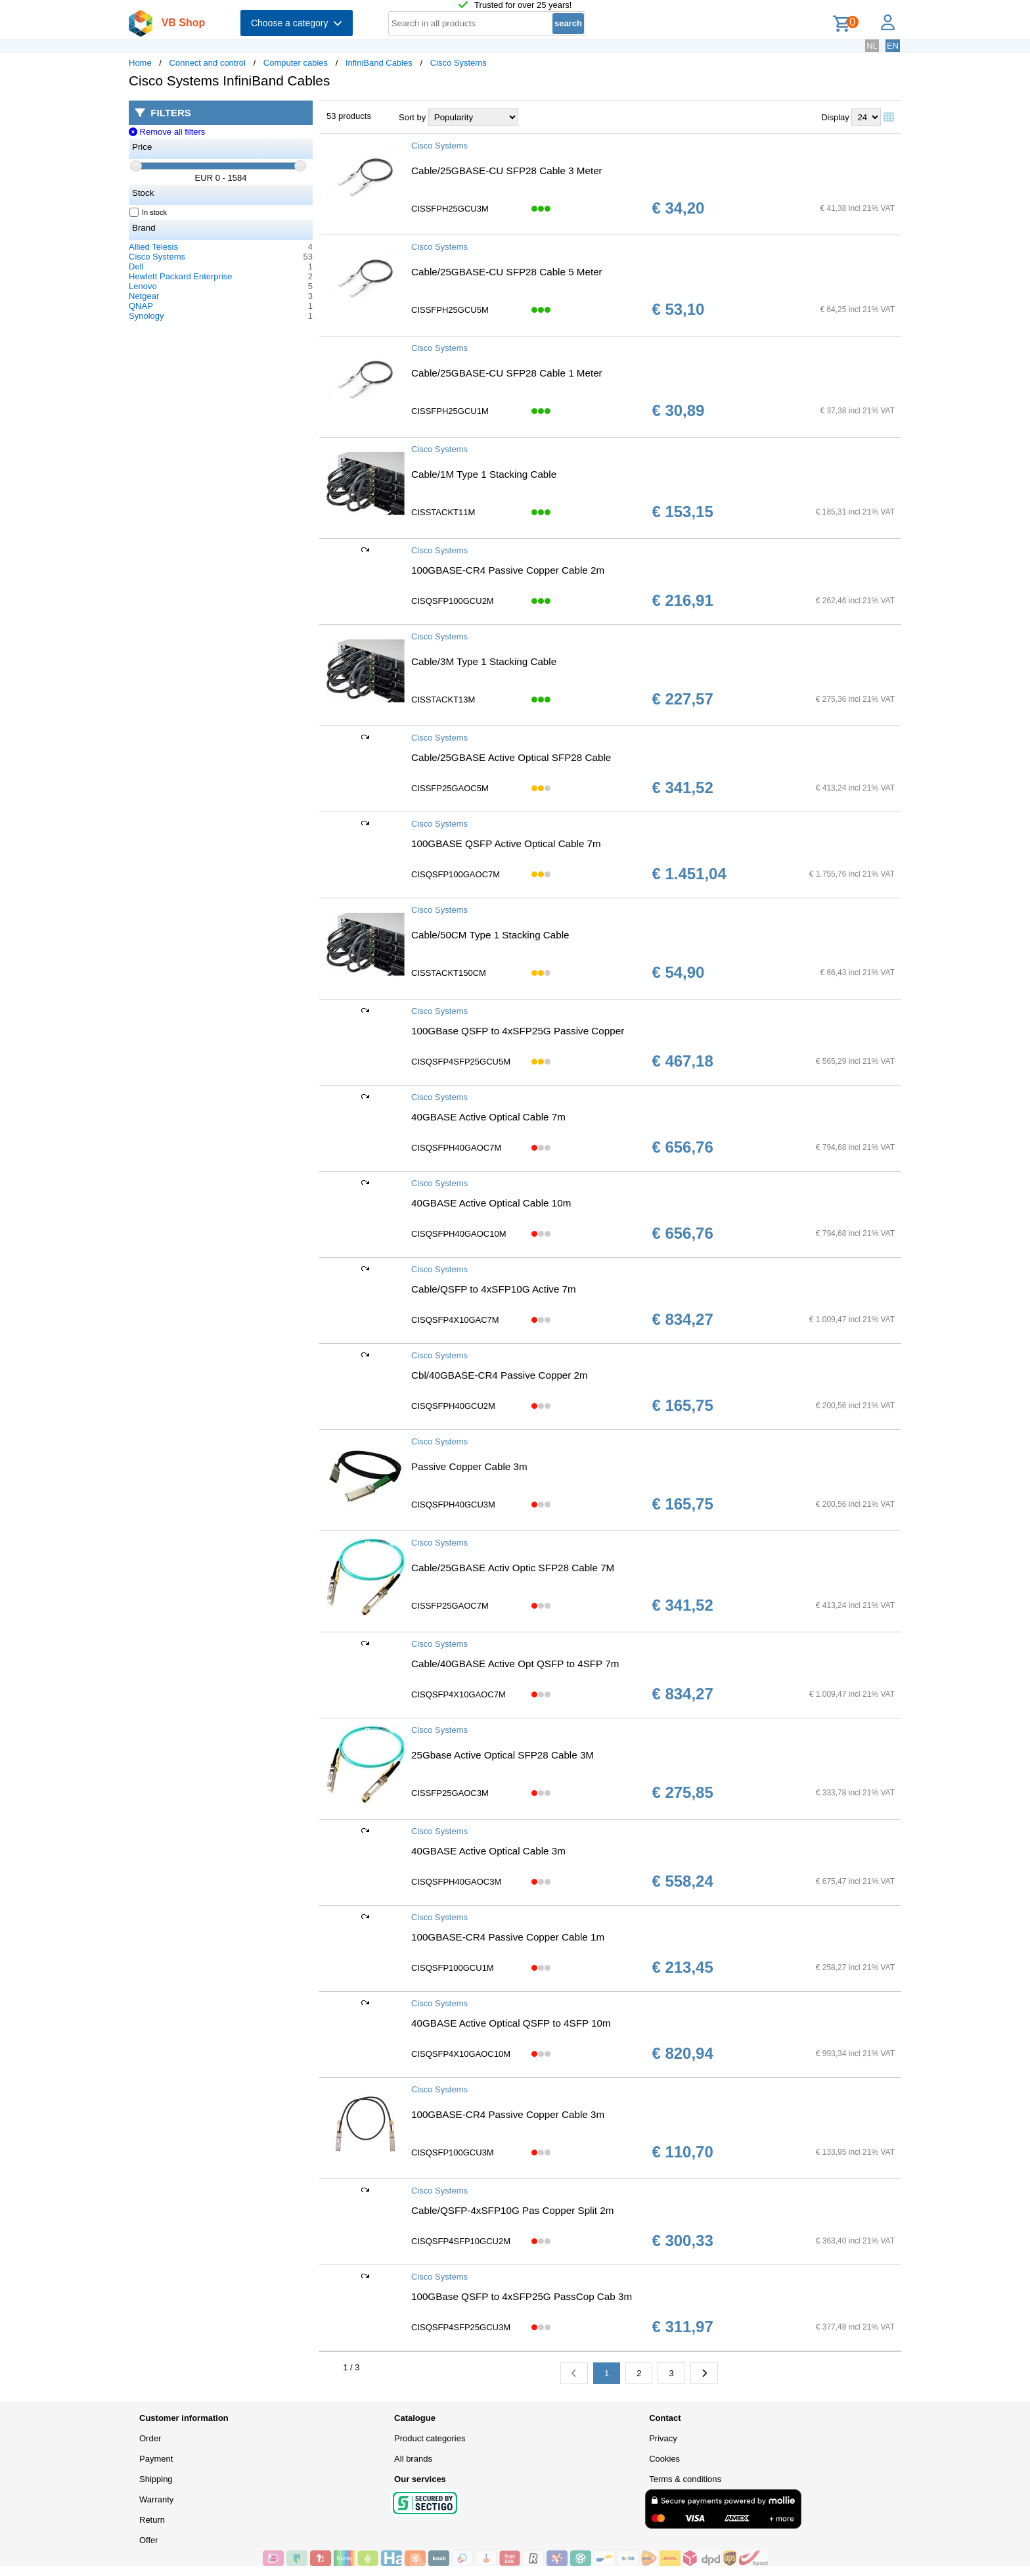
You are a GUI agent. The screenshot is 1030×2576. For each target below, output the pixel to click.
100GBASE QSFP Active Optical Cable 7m (506, 843)
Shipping (156, 2479)
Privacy (663, 2438)
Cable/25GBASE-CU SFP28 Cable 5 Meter (506, 271)
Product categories (429, 2438)
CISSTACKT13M (443, 699)
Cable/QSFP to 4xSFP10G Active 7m (493, 1289)
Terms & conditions (685, 2479)
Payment (156, 2459)
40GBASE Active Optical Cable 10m (491, 1202)
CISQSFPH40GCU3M (453, 1504)
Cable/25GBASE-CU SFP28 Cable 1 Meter (506, 373)
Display (835, 117)
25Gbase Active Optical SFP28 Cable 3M (502, 1754)
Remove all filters (167, 132)
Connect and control (207, 63)
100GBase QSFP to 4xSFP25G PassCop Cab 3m (521, 2296)
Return (152, 2520)
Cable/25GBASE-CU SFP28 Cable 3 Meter (506, 170)
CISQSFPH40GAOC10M (458, 1234)
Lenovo (143, 286)
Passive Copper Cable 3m (469, 1466)
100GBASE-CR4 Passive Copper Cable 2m (507, 570)
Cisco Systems (458, 63)
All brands (413, 2459)
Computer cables (295, 63)
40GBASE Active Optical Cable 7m (488, 1116)
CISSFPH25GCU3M (450, 209)
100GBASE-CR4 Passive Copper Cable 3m (507, 2114)
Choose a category (296, 23)
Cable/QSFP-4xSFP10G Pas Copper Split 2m (512, 2210)
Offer (148, 2540)
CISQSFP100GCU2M (452, 601)
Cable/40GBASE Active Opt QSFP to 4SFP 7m (515, 1663)
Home (140, 63)
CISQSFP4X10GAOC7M (458, 1694)
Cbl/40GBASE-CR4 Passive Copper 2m (499, 1375)
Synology (146, 316)
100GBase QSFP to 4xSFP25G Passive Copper (517, 1030)
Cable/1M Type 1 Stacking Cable (483, 474)
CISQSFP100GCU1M (452, 1968)
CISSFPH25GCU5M (450, 310)
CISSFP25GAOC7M (450, 1606)
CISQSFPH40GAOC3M (456, 1882)
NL (872, 46)
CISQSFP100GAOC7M (455, 874)
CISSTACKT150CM (448, 973)
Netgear (144, 296)
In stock (148, 212)
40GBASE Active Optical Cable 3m (488, 1850)
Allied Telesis (153, 247)
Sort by (412, 117)
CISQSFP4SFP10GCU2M (460, 2241)
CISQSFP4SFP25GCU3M (460, 2327)
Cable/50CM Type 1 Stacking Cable (490, 934)
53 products (348, 116)
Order (150, 2438)
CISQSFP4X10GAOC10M (460, 2054)
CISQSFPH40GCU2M (453, 1406)
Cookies (664, 2459)
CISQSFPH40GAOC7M (456, 1148)
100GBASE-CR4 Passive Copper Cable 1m (507, 1937)
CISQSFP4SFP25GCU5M (460, 1062)
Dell (136, 266)
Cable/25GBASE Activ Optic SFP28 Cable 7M (512, 1567)
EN (893, 46)
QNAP (141, 306)
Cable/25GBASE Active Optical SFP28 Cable (511, 757)
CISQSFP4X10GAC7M (455, 1320)
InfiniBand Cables (379, 63)
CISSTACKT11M (443, 512)
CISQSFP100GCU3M (452, 2152)
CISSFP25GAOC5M (450, 788)
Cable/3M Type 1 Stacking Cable (483, 661)
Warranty (156, 2499)
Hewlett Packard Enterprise (181, 276)
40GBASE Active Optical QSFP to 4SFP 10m (511, 2023)
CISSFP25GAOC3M (450, 1793)
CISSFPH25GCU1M (450, 411)
